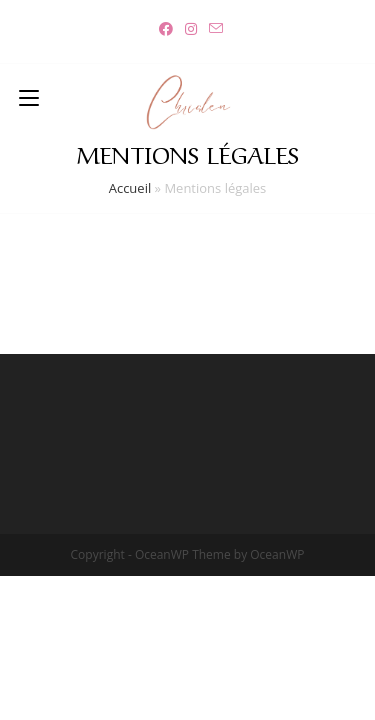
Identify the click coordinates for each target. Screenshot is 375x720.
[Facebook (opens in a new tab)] (166, 29)
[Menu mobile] (29, 96)
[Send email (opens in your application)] (213, 29)
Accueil (130, 188)
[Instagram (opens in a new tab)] (191, 29)
